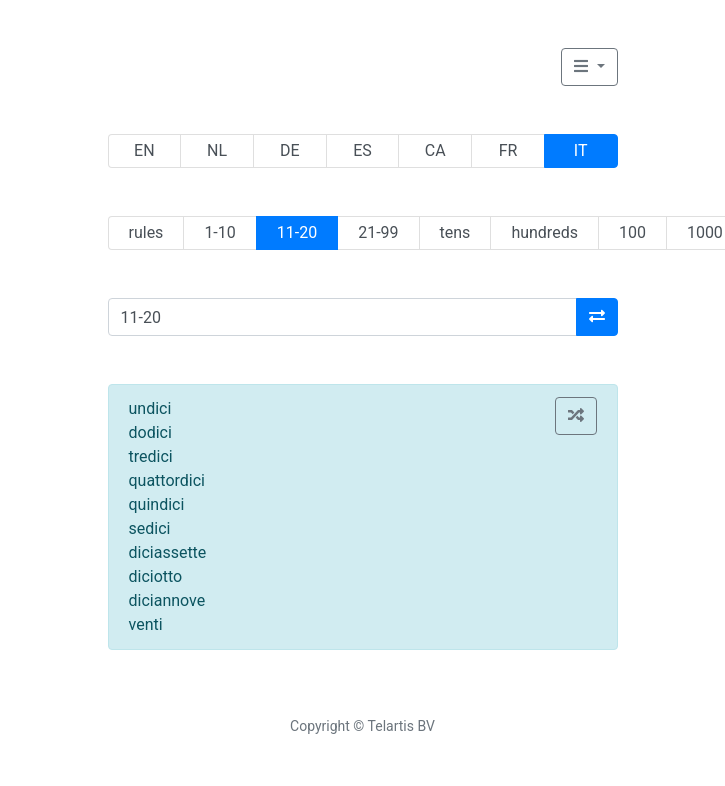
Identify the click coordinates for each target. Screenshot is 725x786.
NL (217, 150)
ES (362, 150)
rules (146, 232)
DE (290, 150)
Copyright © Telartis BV (362, 726)
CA (435, 150)
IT (581, 150)
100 (632, 232)
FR (508, 150)
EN (144, 150)
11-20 (297, 232)
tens (455, 232)
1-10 (219, 232)
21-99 (378, 232)
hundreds (544, 232)
